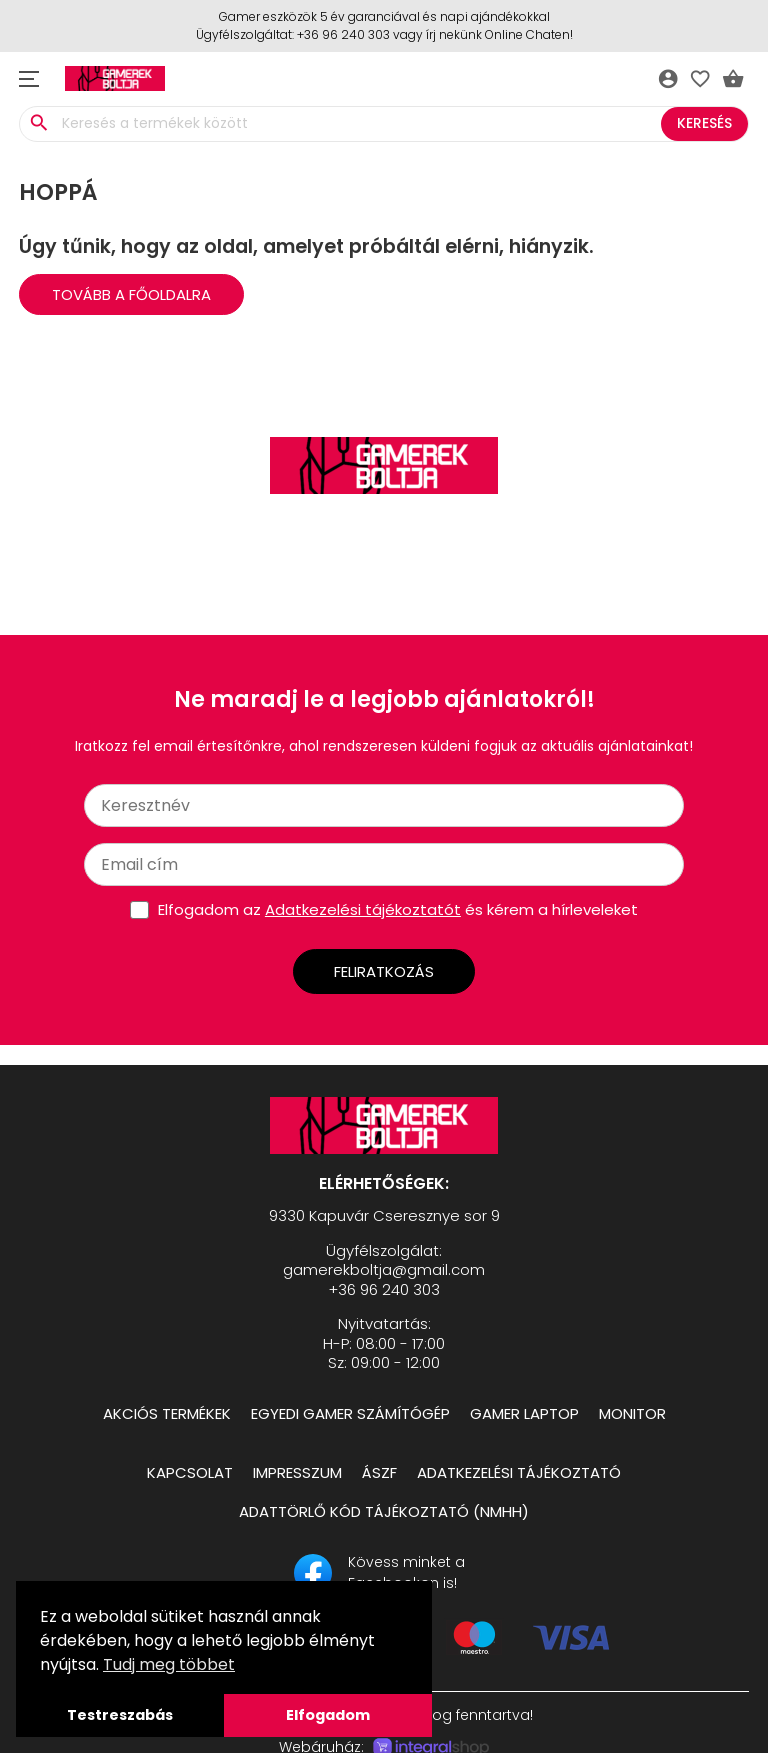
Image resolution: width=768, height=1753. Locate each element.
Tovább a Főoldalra (131, 294)
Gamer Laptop (524, 1413)
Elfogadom (328, 1715)
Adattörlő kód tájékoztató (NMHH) (384, 1511)
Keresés (704, 123)
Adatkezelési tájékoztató (519, 1472)
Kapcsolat (190, 1472)
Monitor (632, 1413)
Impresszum (297, 1472)
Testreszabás (120, 1715)
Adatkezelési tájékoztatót (363, 909)
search (38, 123)
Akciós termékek (167, 1413)
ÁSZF (379, 1472)
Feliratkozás (384, 971)
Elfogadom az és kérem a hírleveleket (398, 909)
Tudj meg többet (169, 1664)
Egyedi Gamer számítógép (350, 1413)
